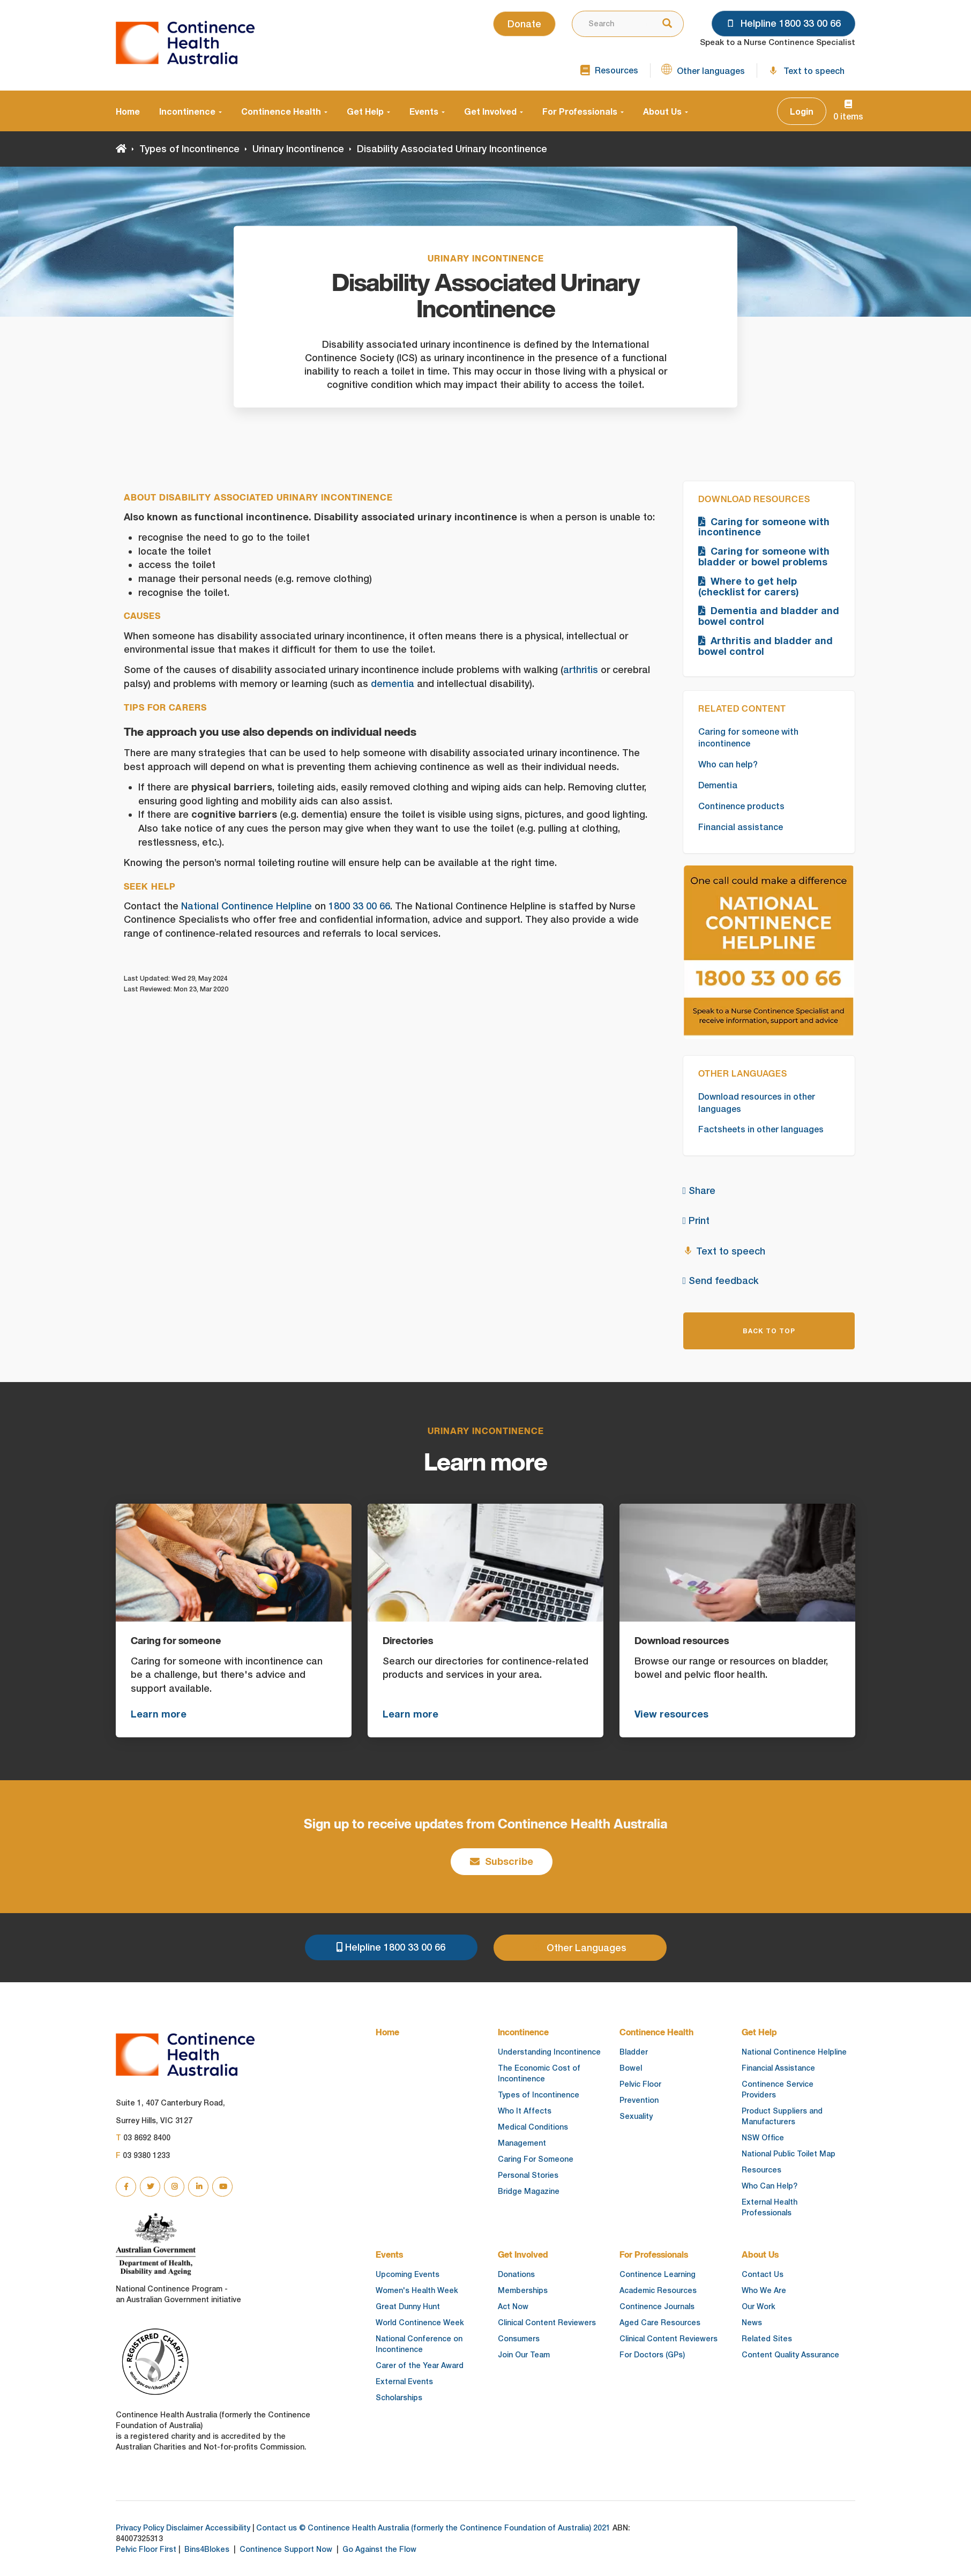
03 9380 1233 (143, 2155)
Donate (524, 23)
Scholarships (399, 2397)
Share (699, 1190)
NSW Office (763, 2137)
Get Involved (493, 111)
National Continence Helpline (246, 906)
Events (427, 111)
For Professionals (583, 111)
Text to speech (724, 1250)
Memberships (523, 2290)
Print (696, 1220)
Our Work (758, 2306)
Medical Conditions (533, 2127)
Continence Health (284, 111)
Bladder (633, 2052)
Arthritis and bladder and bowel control (765, 645)
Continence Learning (657, 2274)
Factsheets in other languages (761, 1129)
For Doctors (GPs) (652, 2354)
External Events (404, 2381)
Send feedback (721, 1280)
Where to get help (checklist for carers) (748, 586)
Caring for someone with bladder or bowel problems (764, 556)
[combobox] (609, 23)
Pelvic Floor (640, 2084)
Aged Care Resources (659, 2322)
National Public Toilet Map (788, 2153)
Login (801, 111)
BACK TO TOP (769, 1331)
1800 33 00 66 (359, 906)
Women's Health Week (417, 2290)
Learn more (158, 1714)
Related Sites (767, 2338)
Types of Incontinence (189, 148)
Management (522, 2143)
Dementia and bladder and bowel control (768, 615)
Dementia (717, 785)
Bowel (630, 2068)
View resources (671, 1714)
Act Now (513, 2306)
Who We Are (764, 2290)
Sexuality (636, 2116)
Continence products (741, 806)
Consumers (519, 2338)
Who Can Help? (769, 2186)
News (752, 2322)
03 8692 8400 (143, 2137)
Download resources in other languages (756, 1103)
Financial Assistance (778, 2068)
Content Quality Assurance (790, 2354)
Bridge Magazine (528, 2191)
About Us (665, 111)
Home (128, 111)
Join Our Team (524, 2354)
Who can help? (728, 764)
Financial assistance (740, 827)
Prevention (639, 2100)
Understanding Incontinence (549, 2052)
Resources (761, 2170)
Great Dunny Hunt (408, 2306)
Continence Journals (656, 2306)
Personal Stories (528, 2175)
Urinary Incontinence (298, 148)
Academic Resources (658, 2290)
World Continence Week (420, 2322)
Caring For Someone (535, 2159)
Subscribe (501, 1861)
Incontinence (190, 111)
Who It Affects (524, 2111)
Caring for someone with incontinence (764, 527)
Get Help (368, 111)
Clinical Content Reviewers (547, 2322)
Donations (516, 2274)
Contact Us (762, 2274)
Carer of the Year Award (420, 2365)
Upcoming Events (407, 2274)
